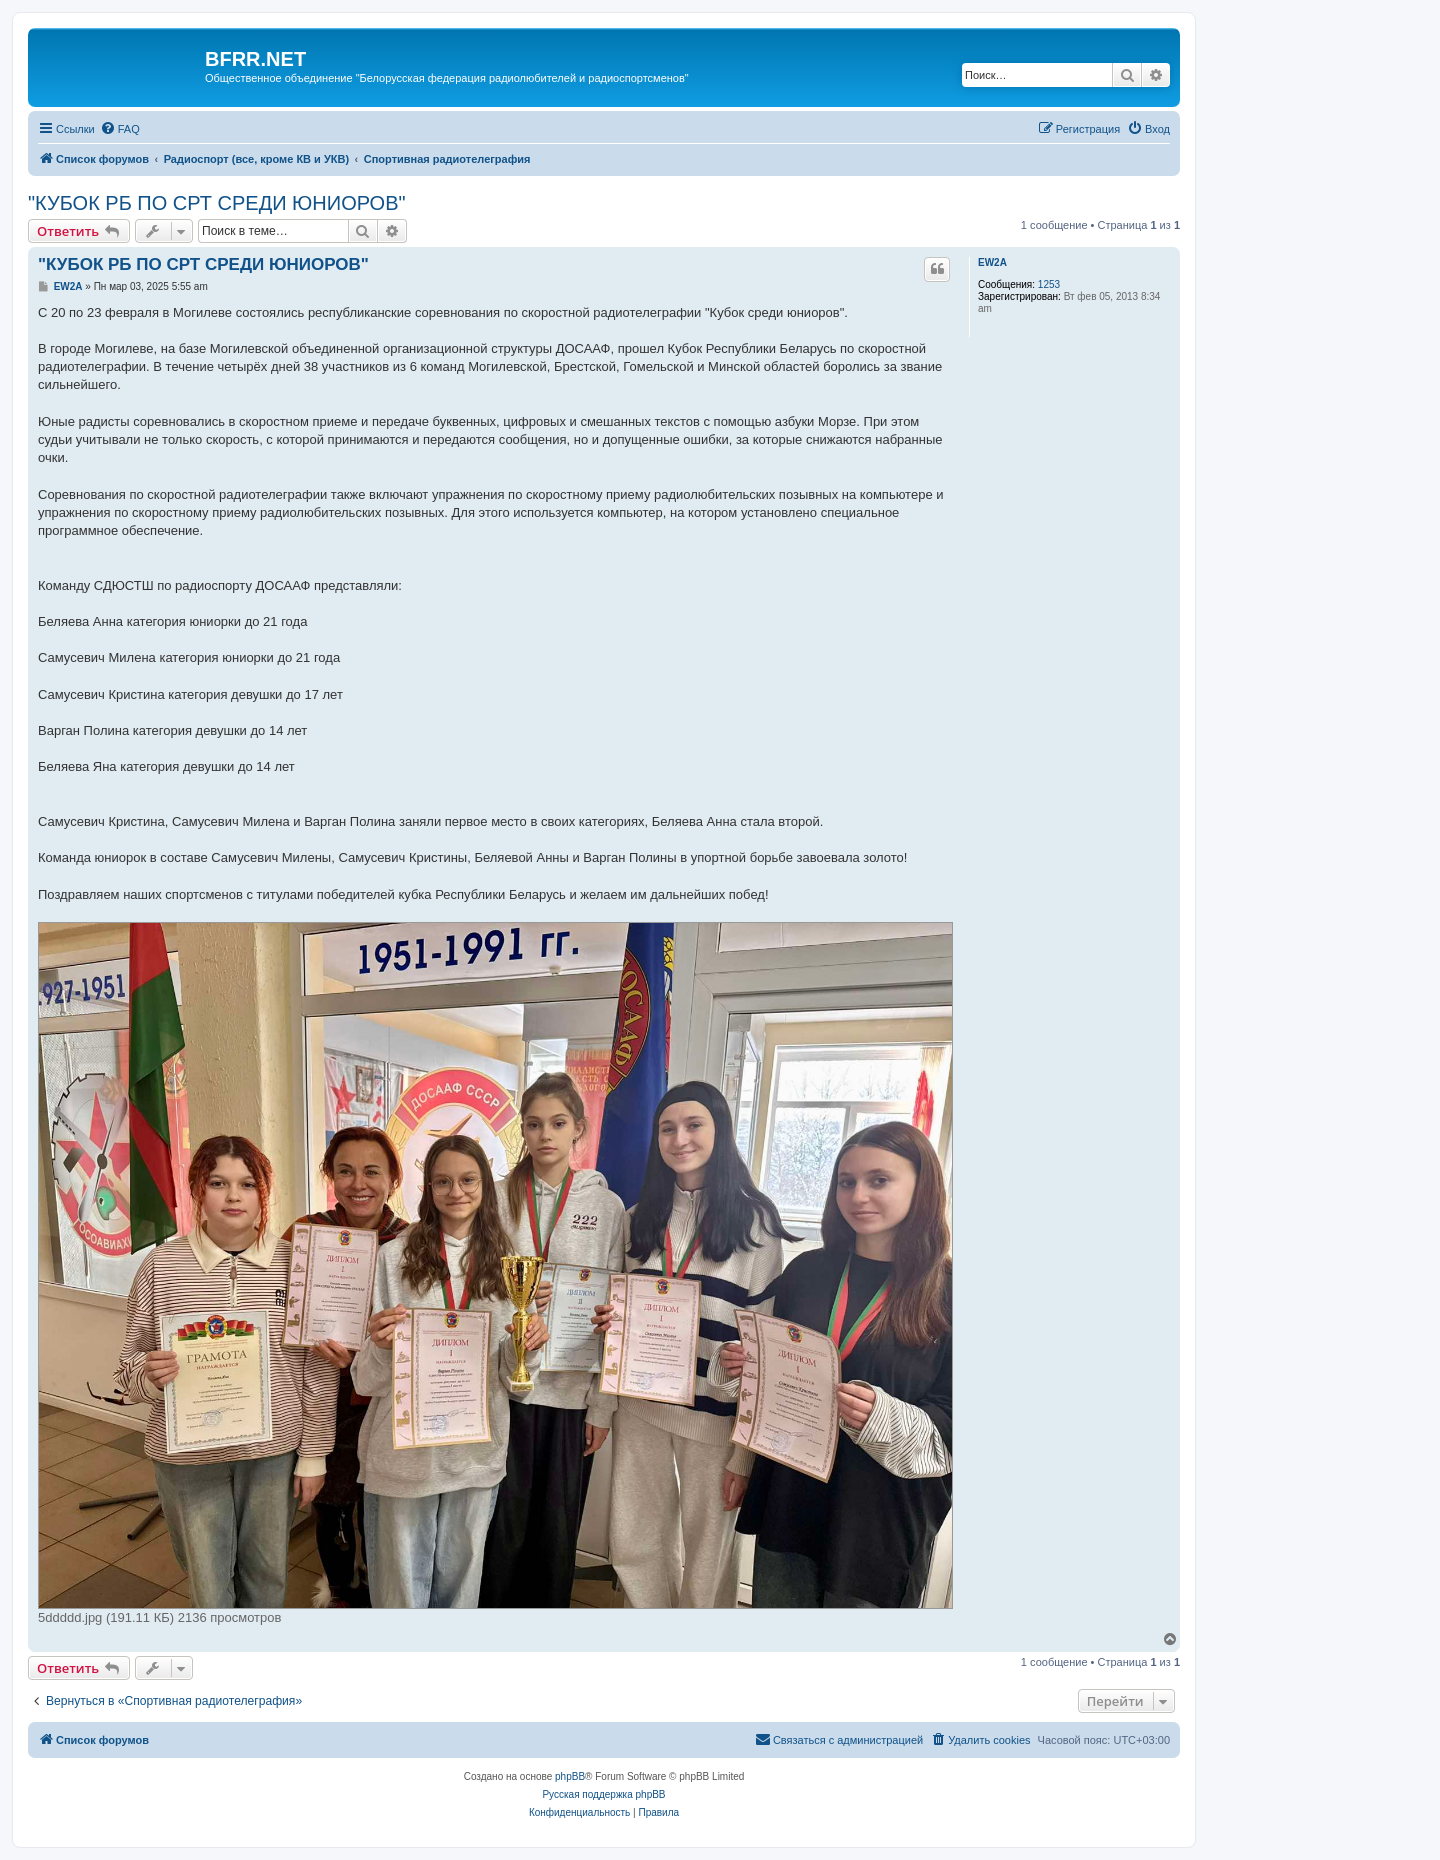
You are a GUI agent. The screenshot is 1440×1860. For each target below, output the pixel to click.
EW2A (992, 262)
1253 (1049, 284)
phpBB (570, 1776)
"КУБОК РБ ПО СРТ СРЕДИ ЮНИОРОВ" (217, 203)
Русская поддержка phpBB (603, 1794)
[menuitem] (120, 129)
